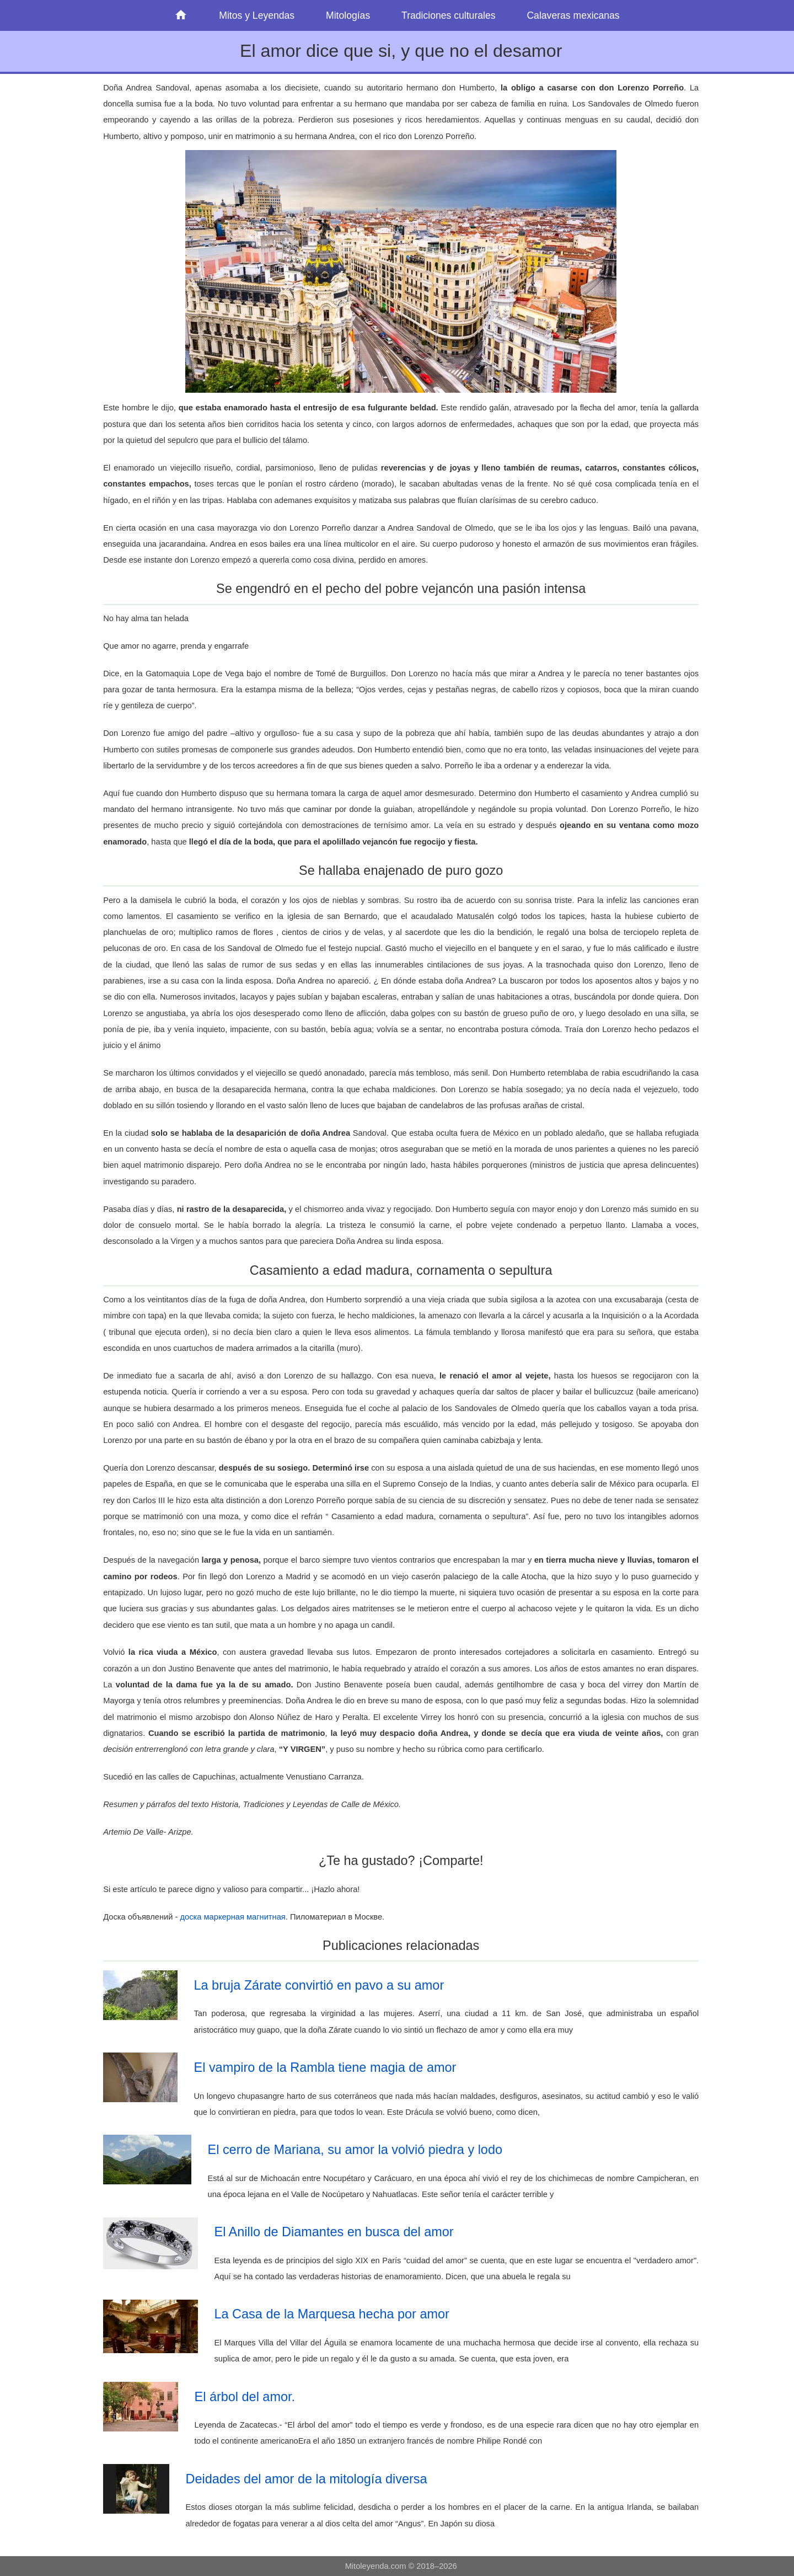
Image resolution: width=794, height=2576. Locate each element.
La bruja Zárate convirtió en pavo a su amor (319, 1985)
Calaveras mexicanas (573, 15)
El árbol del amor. (245, 2397)
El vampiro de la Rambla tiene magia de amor (325, 2067)
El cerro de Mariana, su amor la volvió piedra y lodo (355, 2149)
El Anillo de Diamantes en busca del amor (334, 2232)
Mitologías (348, 15)
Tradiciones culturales (448, 15)
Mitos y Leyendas (256, 15)
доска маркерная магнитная (233, 1916)
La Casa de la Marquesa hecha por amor (331, 2314)
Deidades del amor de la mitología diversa (306, 2479)
